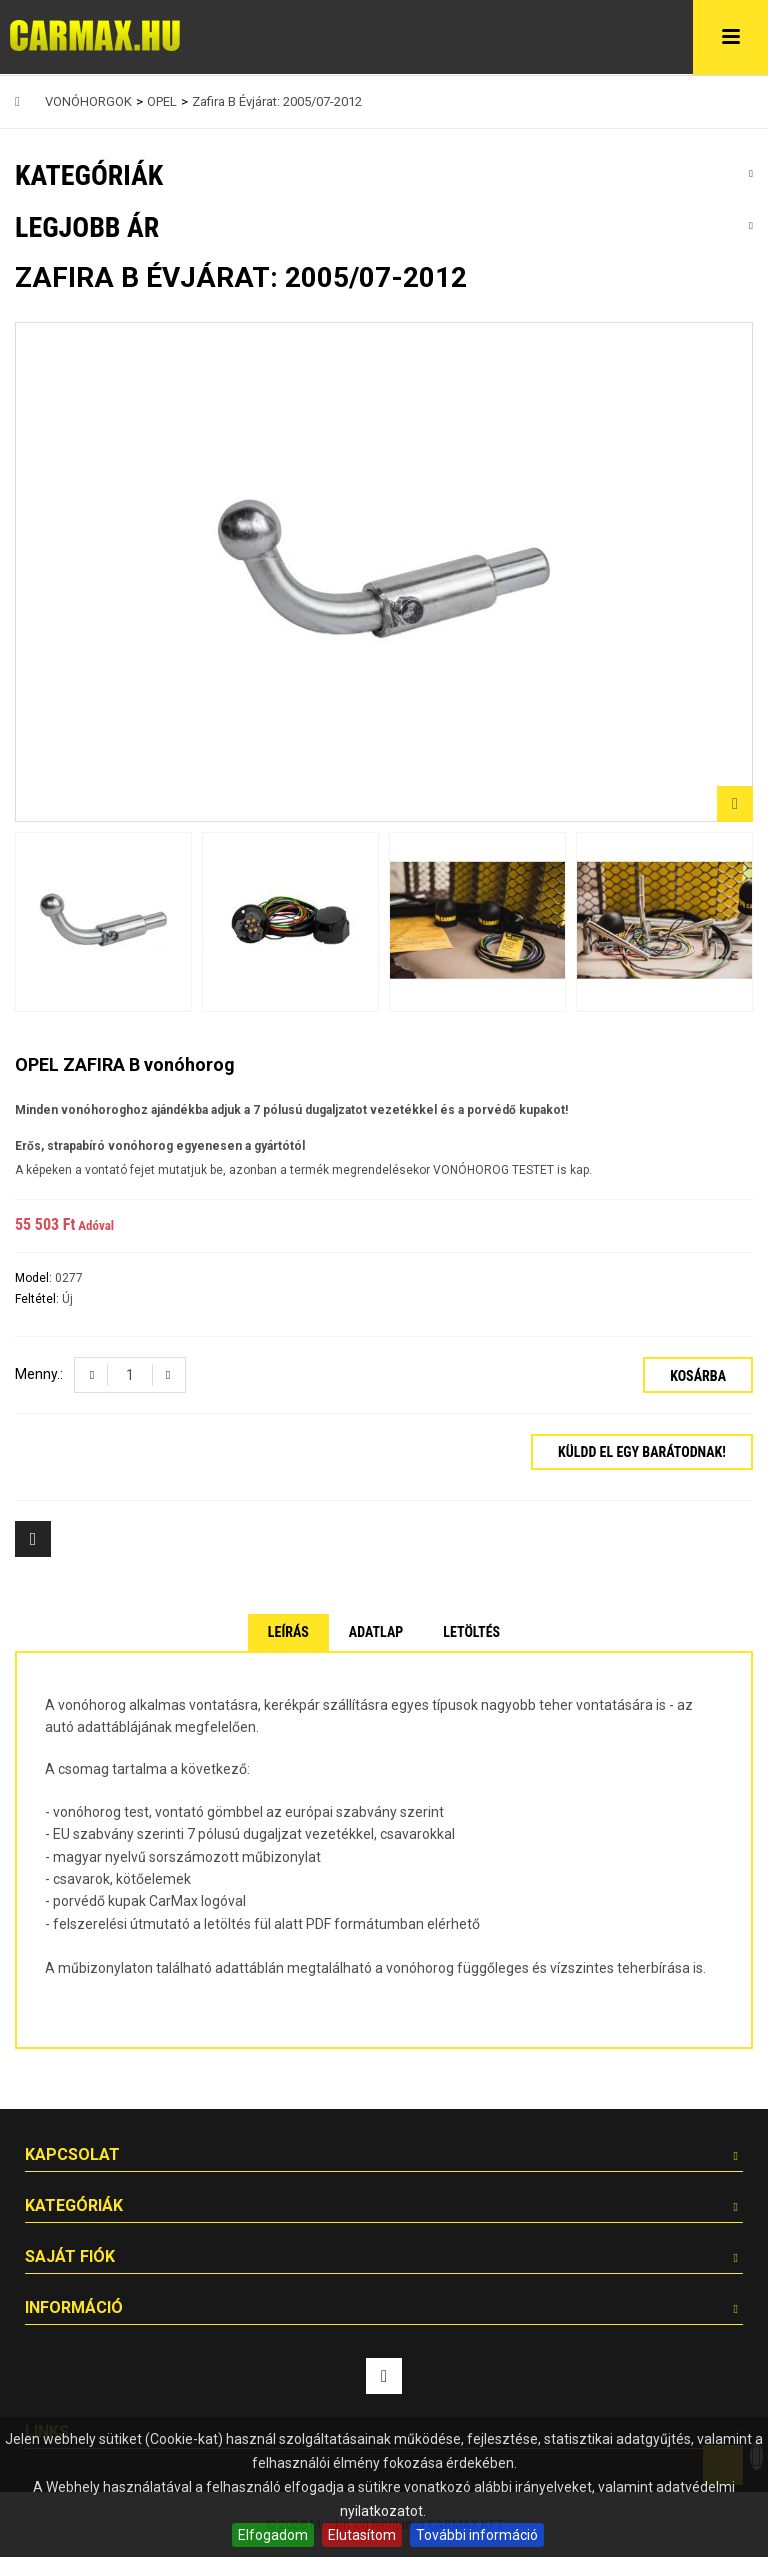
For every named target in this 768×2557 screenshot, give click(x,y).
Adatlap (376, 1632)
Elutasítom (362, 2535)
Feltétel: (38, 1299)
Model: (35, 1278)
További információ (477, 2535)
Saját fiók (70, 2256)
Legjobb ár (87, 227)
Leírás (288, 1632)
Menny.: (39, 1374)
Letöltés (471, 1632)
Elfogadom (273, 2535)
